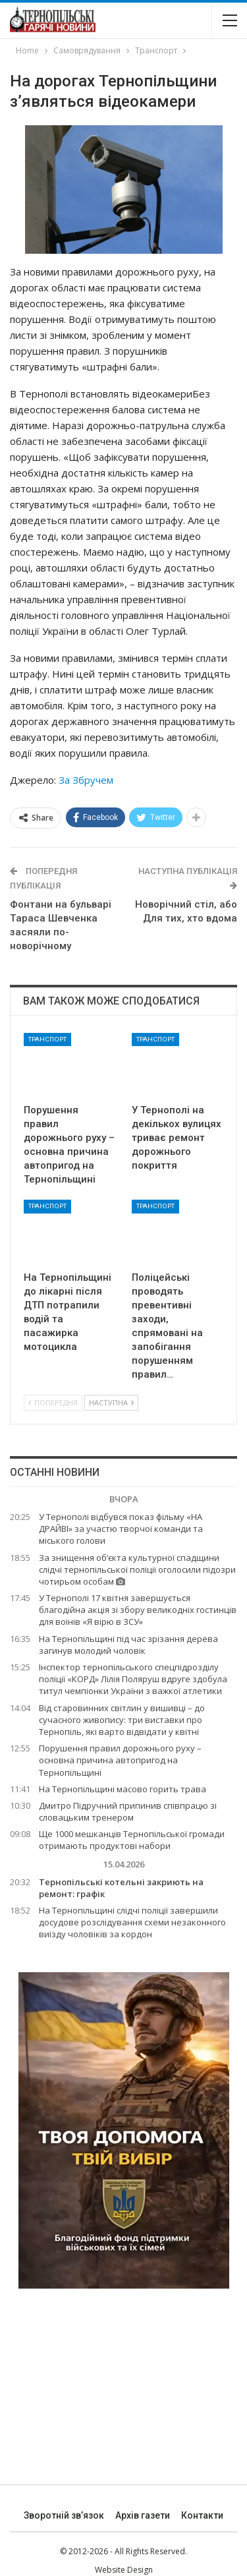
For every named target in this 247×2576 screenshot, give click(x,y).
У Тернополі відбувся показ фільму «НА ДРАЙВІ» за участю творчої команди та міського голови (121, 1528)
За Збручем (86, 779)
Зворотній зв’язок (64, 2515)
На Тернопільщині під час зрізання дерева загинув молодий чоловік (128, 1644)
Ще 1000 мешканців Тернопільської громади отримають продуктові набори (132, 1840)
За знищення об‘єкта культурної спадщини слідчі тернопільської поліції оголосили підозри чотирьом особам (137, 1569)
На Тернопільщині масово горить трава (122, 1789)
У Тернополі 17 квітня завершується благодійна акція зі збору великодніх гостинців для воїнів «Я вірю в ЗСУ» (137, 1609)
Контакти (202, 2515)
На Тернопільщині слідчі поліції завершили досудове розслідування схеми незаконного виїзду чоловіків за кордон (132, 1922)
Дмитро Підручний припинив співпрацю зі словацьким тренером (128, 1811)
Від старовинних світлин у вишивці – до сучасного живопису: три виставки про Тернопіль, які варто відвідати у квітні (122, 1720)
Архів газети (142, 2515)
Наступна (111, 1402)
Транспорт (47, 1039)
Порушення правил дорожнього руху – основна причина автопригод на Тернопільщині (120, 1760)
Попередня (53, 1402)
